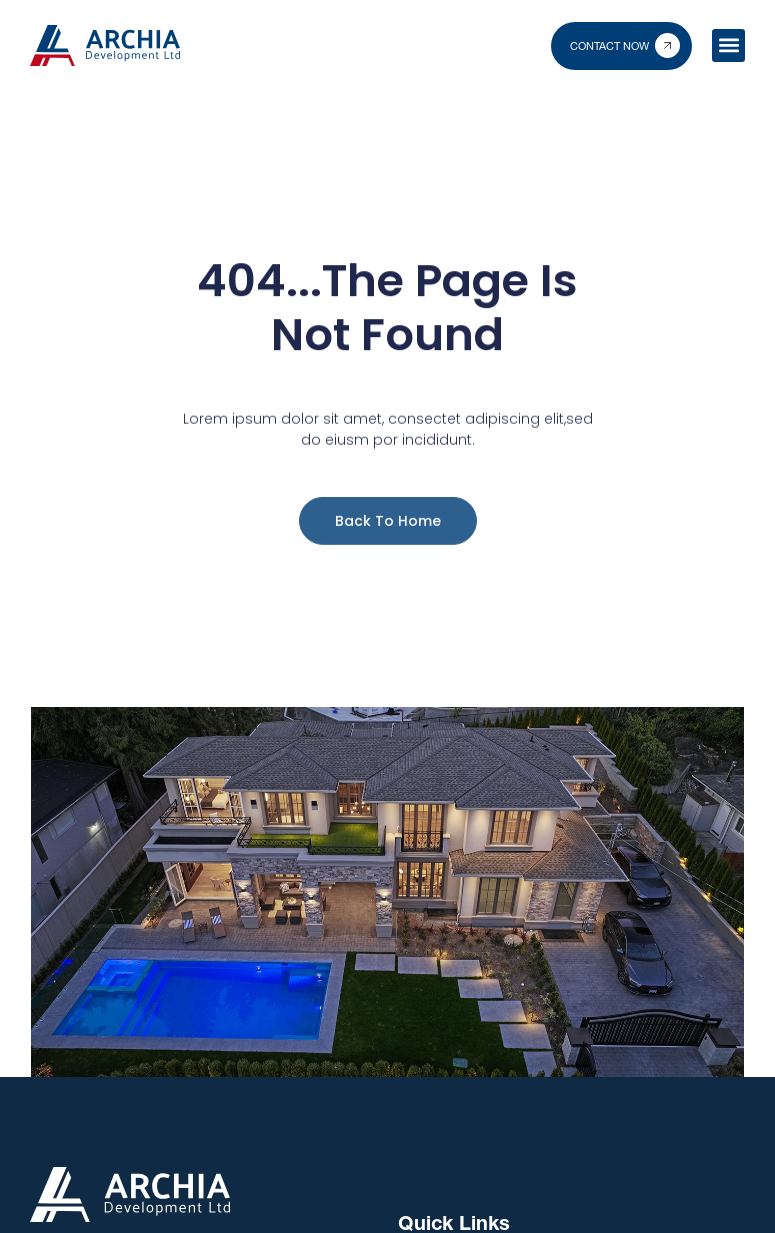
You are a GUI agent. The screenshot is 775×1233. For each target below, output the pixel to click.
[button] (728, 45)
